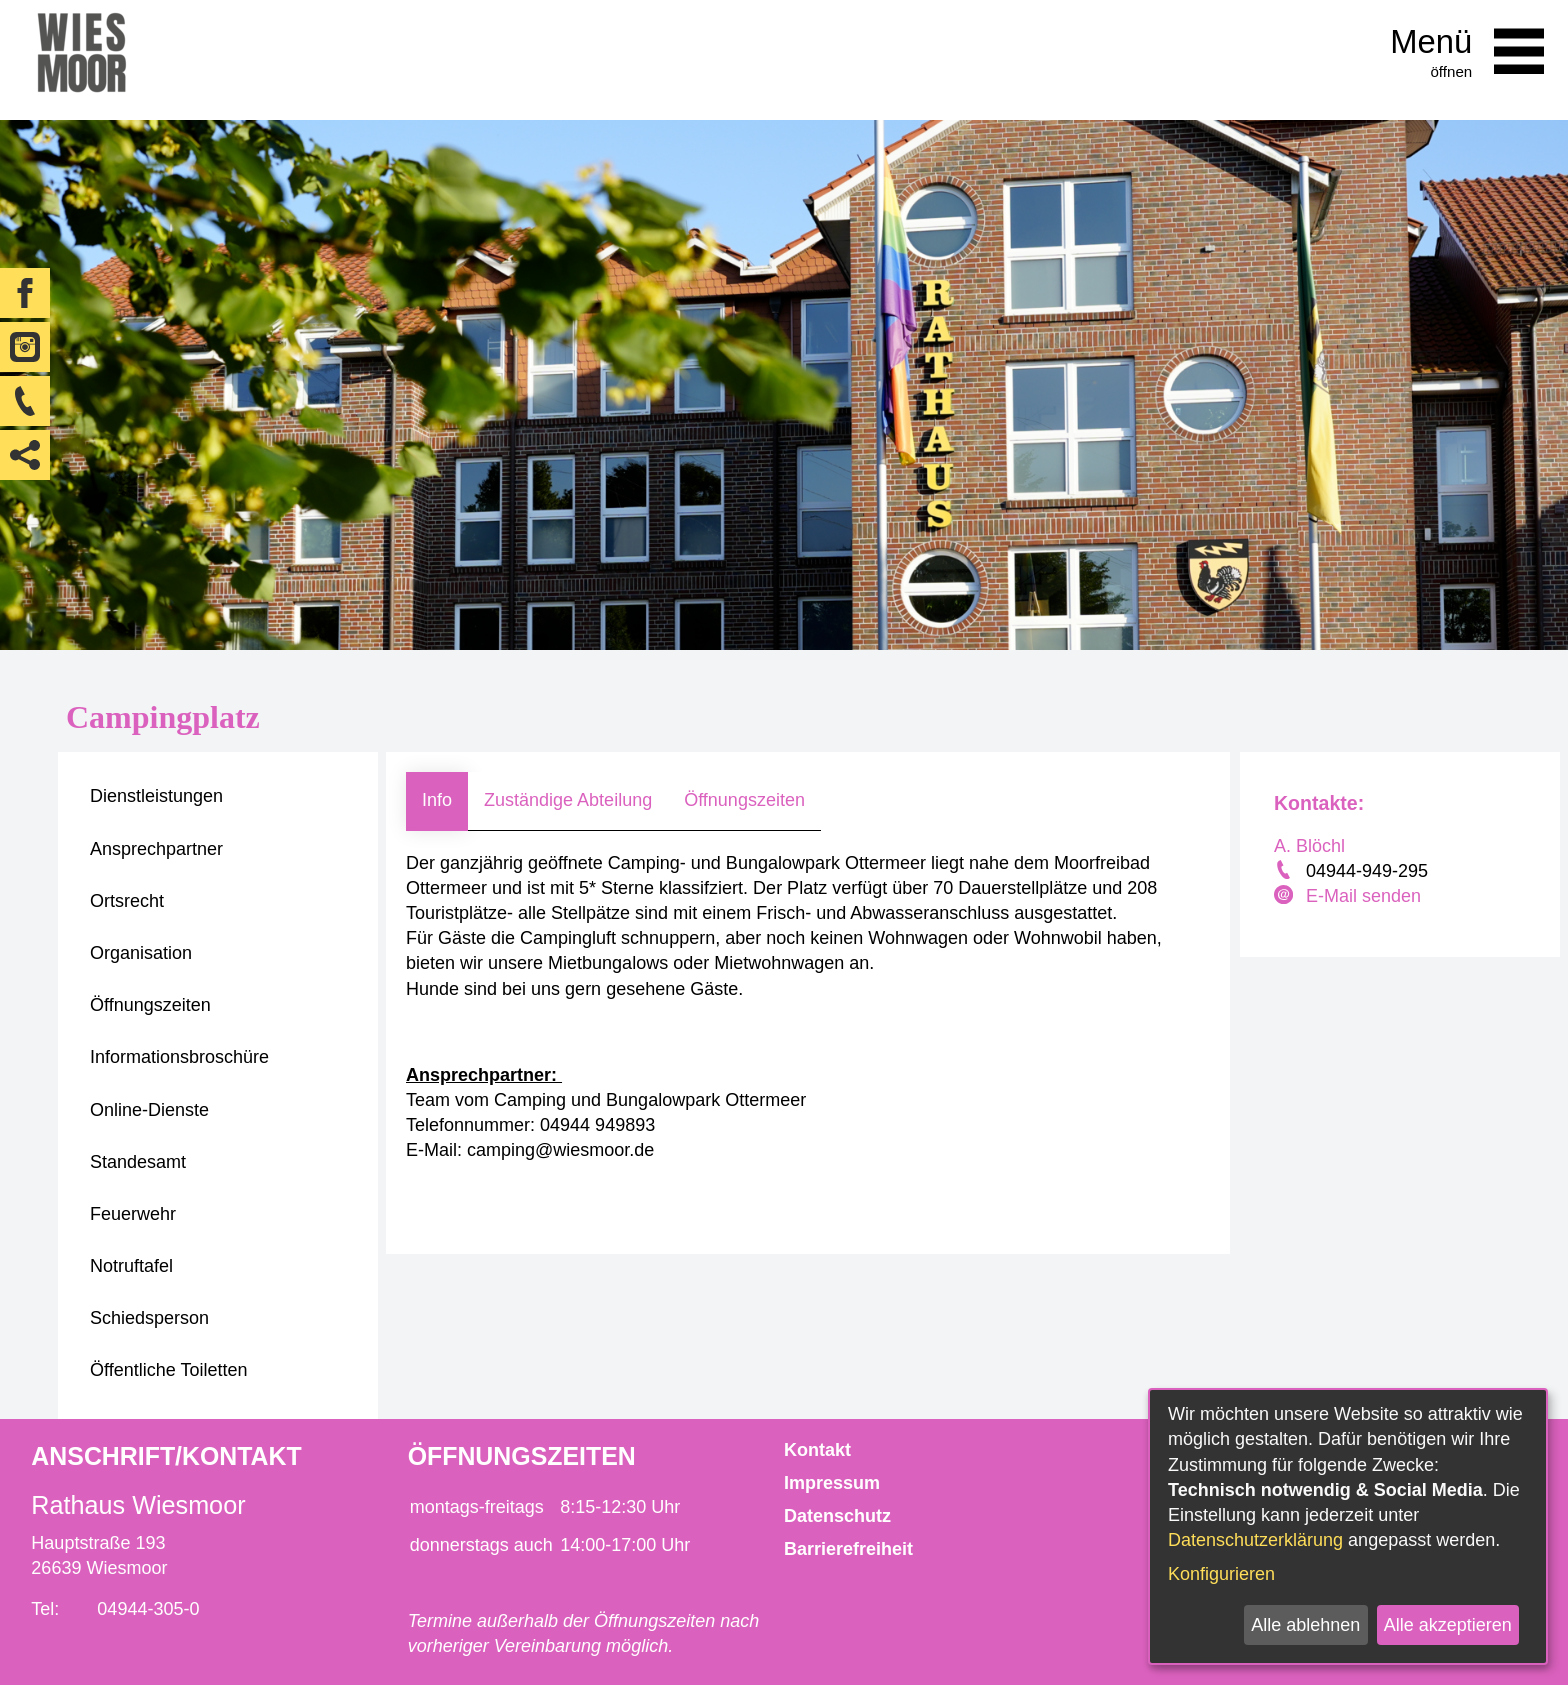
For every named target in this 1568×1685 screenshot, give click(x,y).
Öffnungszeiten (744, 800)
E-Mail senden (1363, 896)
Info (437, 800)
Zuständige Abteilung (568, 800)
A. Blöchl (1309, 846)
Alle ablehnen (1305, 1625)
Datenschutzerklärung (1255, 1540)
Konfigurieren (1221, 1574)
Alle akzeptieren (1448, 1625)
